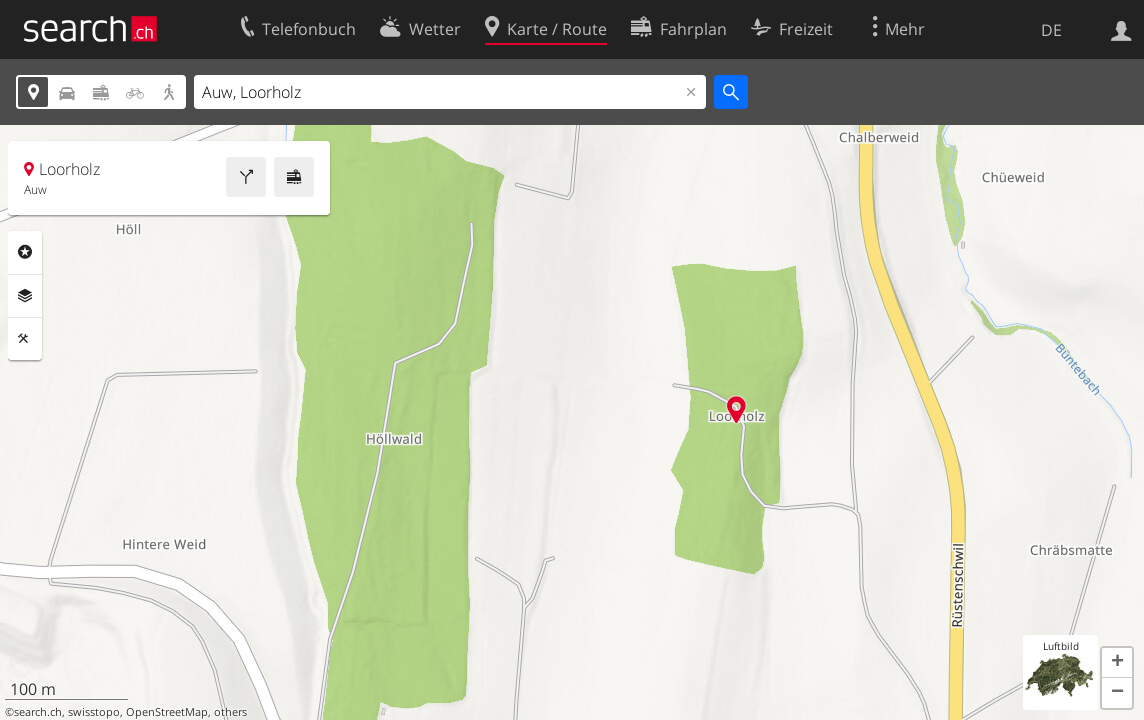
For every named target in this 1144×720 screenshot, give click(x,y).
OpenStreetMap (167, 712)
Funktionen (25, 339)
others (230, 712)
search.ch (38, 712)
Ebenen (25, 296)
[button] (1117, 663)
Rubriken (25, 252)
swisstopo (94, 712)
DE (1051, 30)
